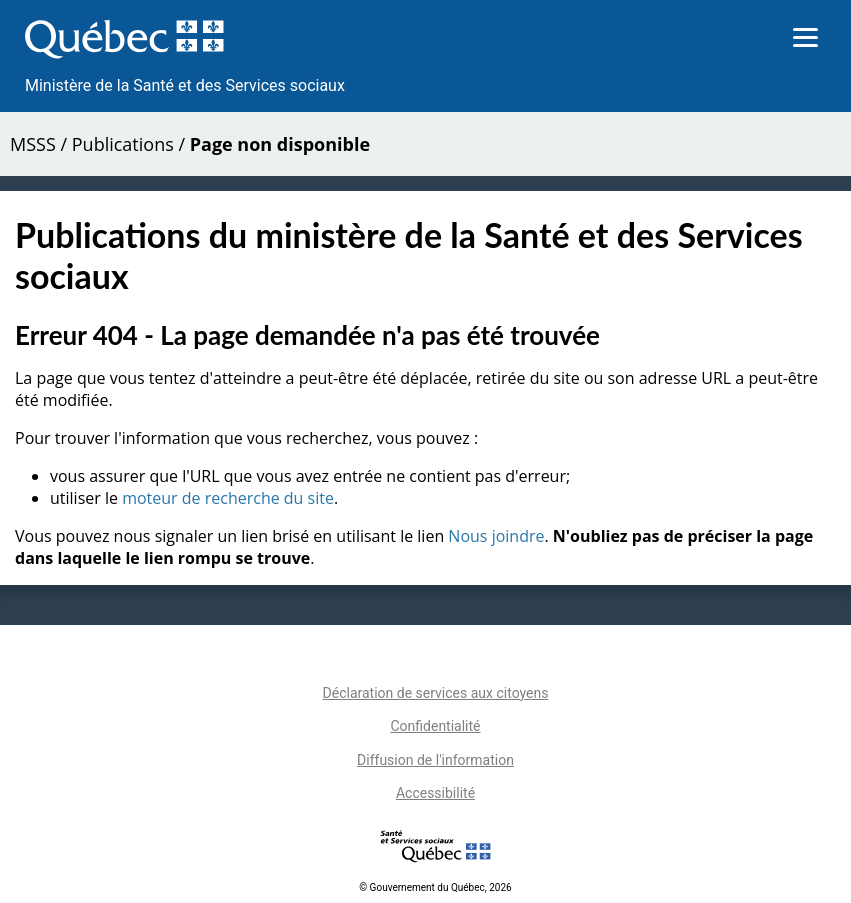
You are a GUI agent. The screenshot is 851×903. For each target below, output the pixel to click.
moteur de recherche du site (228, 498)
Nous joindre (496, 536)
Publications (123, 144)
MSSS (33, 144)
